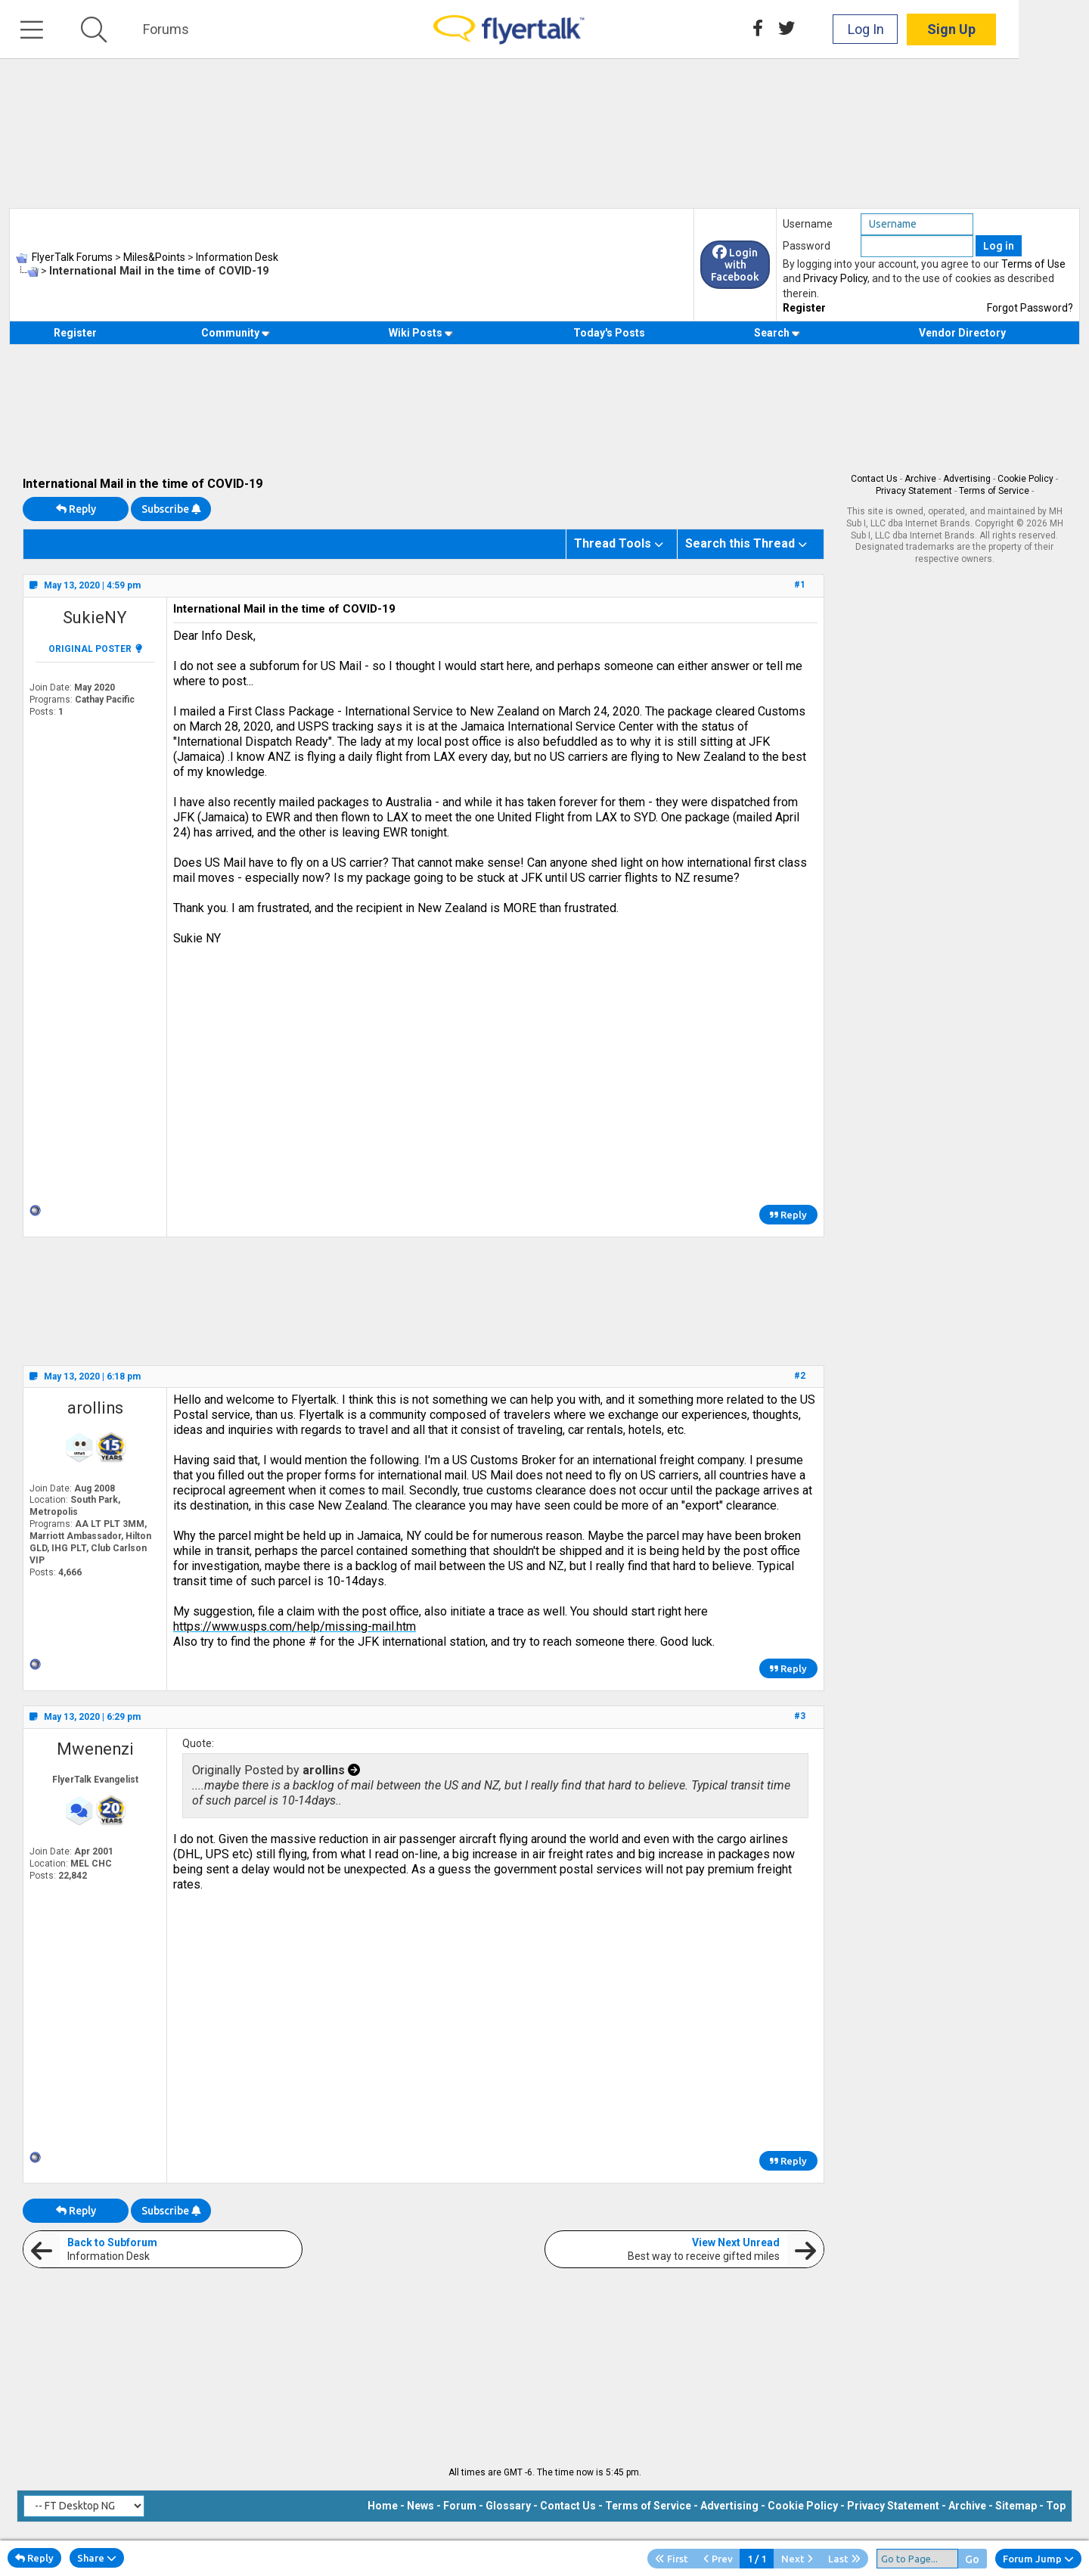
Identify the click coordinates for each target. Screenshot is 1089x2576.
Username (808, 224)
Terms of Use (1033, 264)
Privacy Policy (835, 278)
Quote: (198, 1743)
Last (844, 2558)
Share (96, 2558)
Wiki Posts (421, 333)
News (420, 2506)
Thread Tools (612, 543)
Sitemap (1016, 2506)
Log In (936, 30)
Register (804, 308)
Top (1056, 2506)
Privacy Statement (914, 491)
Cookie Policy (1025, 478)
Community (235, 333)
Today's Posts (609, 333)
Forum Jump (1038, 2558)
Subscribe (170, 509)
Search (777, 333)
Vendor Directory (962, 333)
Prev (718, 2558)
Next (797, 2558)
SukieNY (95, 617)
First (671, 2558)
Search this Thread (740, 543)
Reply (76, 509)
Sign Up (1021, 30)
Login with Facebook (735, 265)
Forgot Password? (1030, 308)
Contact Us (874, 478)
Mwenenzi (95, 1749)
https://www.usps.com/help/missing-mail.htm (294, 1626)
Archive (920, 478)
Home (383, 2506)
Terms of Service (994, 491)
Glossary (508, 2506)
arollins (95, 1407)
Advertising (967, 478)
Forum (459, 2506)
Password (806, 246)
